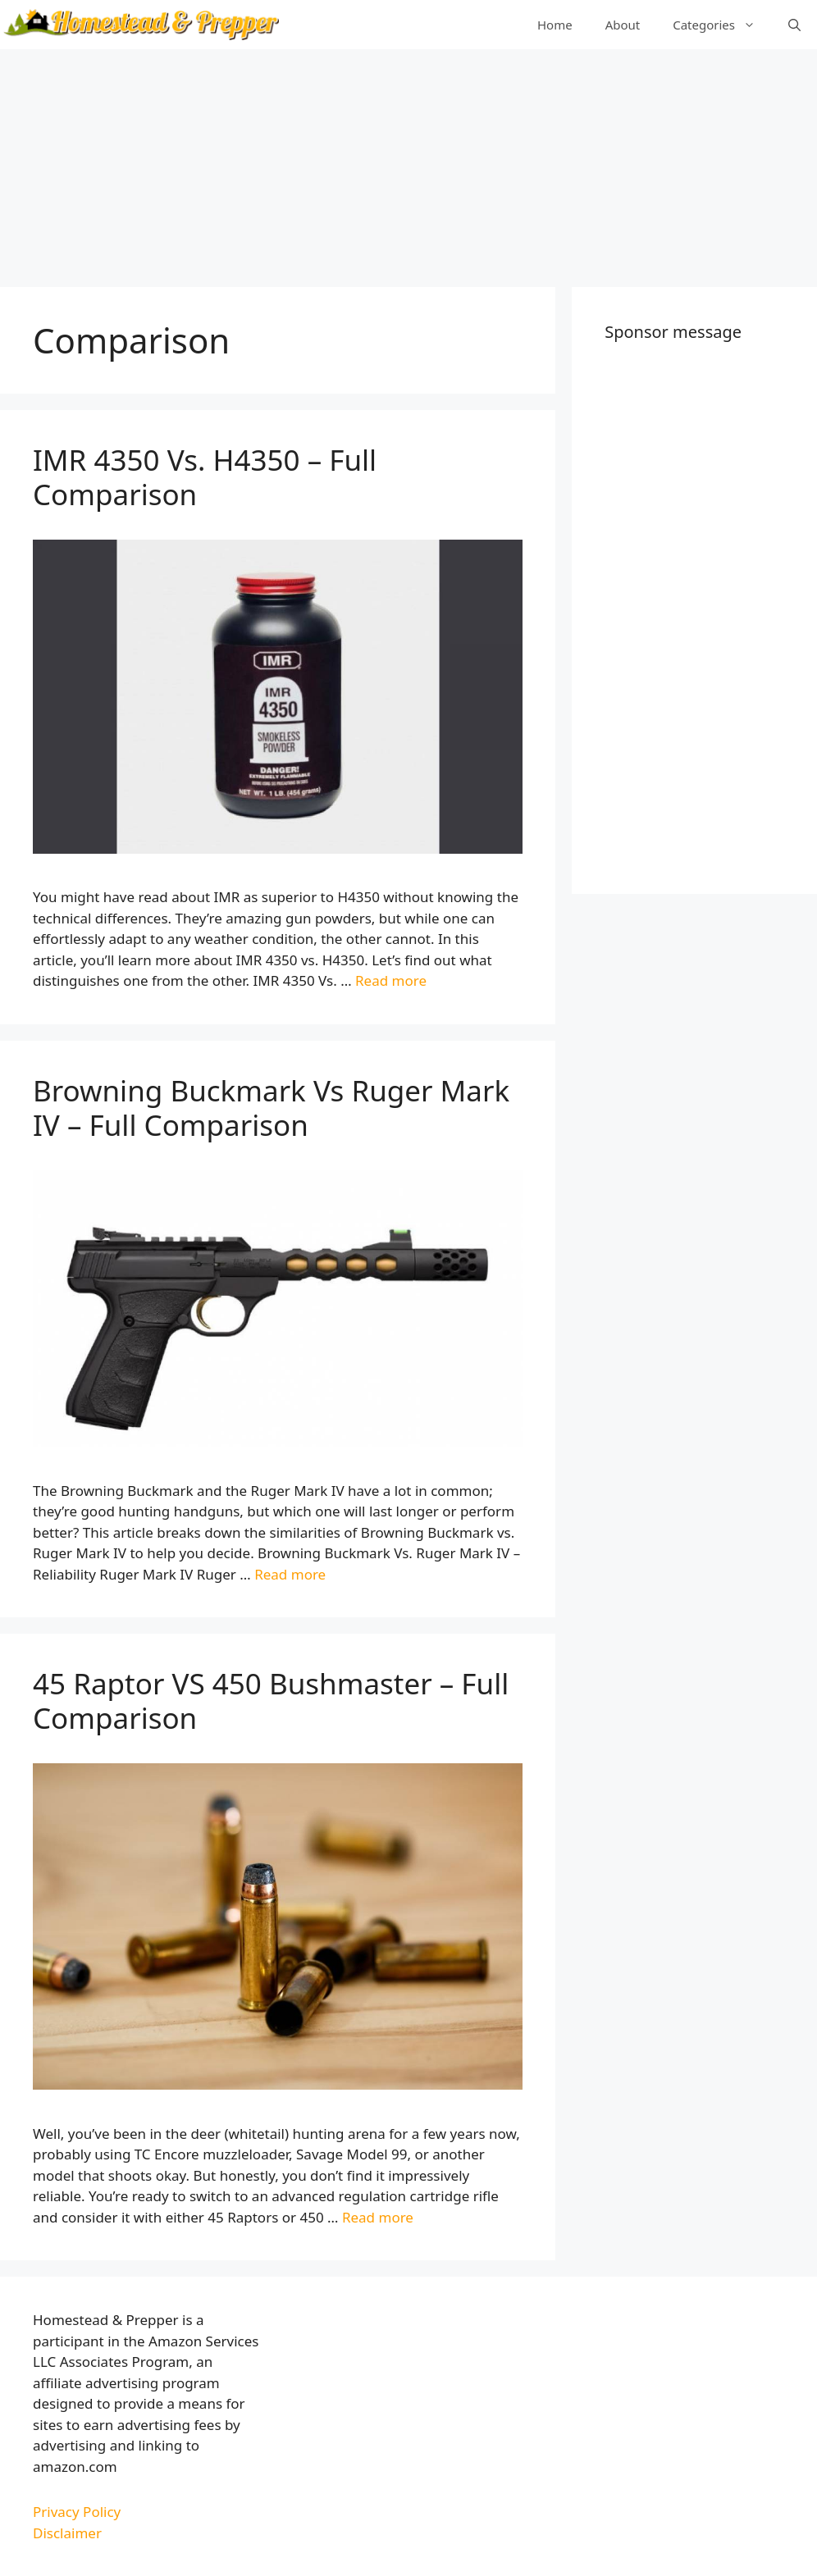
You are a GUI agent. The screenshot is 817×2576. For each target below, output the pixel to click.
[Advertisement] (408, 164)
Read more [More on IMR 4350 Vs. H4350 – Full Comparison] (391, 980)
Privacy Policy (77, 2511)
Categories (722, 24)
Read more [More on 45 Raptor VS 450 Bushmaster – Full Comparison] (377, 2217)
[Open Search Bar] (794, 24)
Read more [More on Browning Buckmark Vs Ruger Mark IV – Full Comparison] (290, 1574)
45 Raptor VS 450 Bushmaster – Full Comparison (271, 1700)
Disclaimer (67, 2533)
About (623, 24)
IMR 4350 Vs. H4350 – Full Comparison (205, 476)
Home (555, 24)
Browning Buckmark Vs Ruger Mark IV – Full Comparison (271, 1107)
